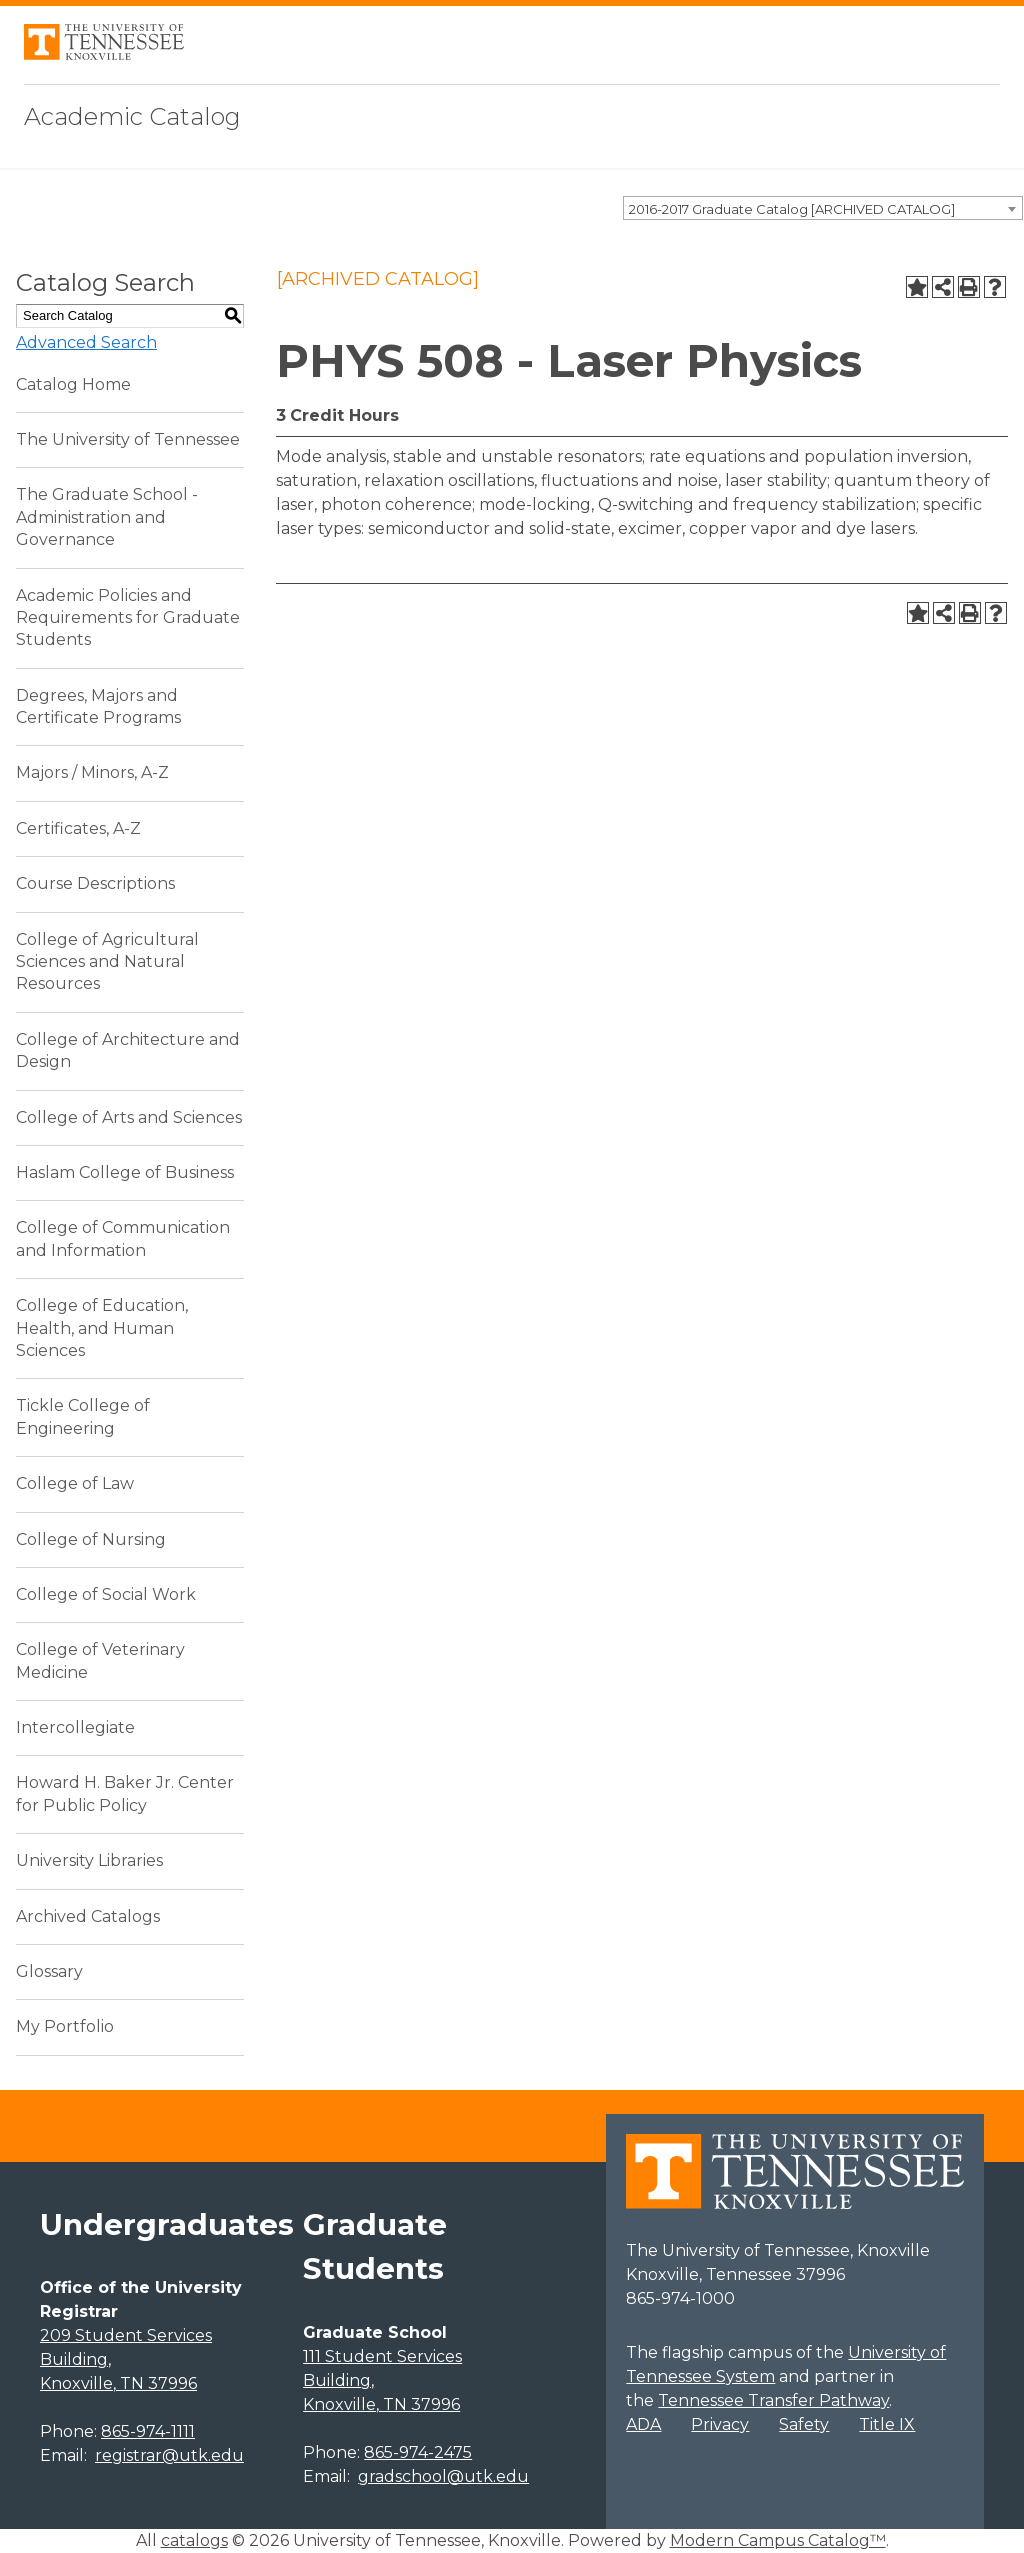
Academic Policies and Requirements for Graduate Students (128, 618)
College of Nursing (91, 1539)
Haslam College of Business (125, 1172)
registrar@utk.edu (169, 2455)
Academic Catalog (132, 116)
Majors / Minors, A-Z (92, 772)
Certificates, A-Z (78, 828)
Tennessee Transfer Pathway (773, 2400)
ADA (643, 2424)
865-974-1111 (148, 2431)
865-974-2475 (418, 2452)
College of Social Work (106, 1594)
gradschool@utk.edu (443, 2476)
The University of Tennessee (128, 439)
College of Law (75, 1483)
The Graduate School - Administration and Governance (107, 517)
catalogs (194, 2540)
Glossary (49, 1971)
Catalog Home (73, 384)
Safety (804, 2424)
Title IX (887, 2424)
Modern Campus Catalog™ (778, 2540)
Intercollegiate (75, 1727)
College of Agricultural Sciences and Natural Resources (107, 962)
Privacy (720, 2424)
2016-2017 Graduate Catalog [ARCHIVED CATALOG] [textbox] (792, 209)
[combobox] (823, 208)
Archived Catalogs (88, 1916)
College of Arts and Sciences (129, 1117)
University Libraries (89, 1860)
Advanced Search (86, 342)
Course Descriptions (95, 883)
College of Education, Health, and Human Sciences (102, 1328)
